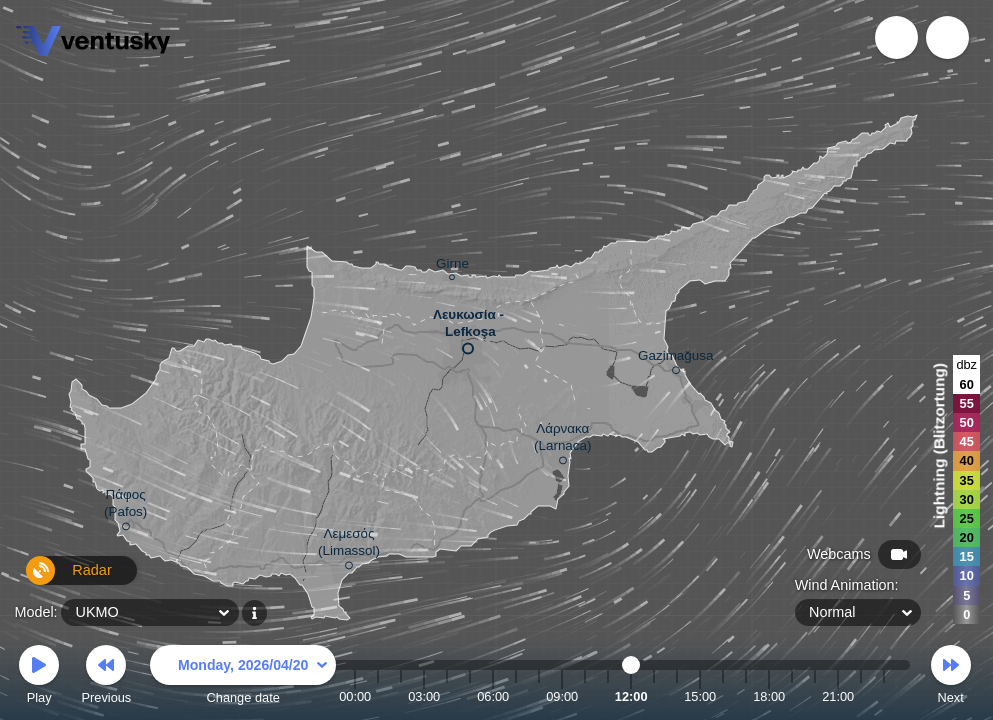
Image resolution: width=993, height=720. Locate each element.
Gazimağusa (675, 359)
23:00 (884, 696)
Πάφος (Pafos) (125, 506)
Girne (452, 266)
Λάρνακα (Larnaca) (563, 440)
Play (39, 677)
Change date (243, 677)
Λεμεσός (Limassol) (349, 545)
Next (951, 677)
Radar (58, 578)
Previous (106, 677)
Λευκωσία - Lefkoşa (468, 327)
